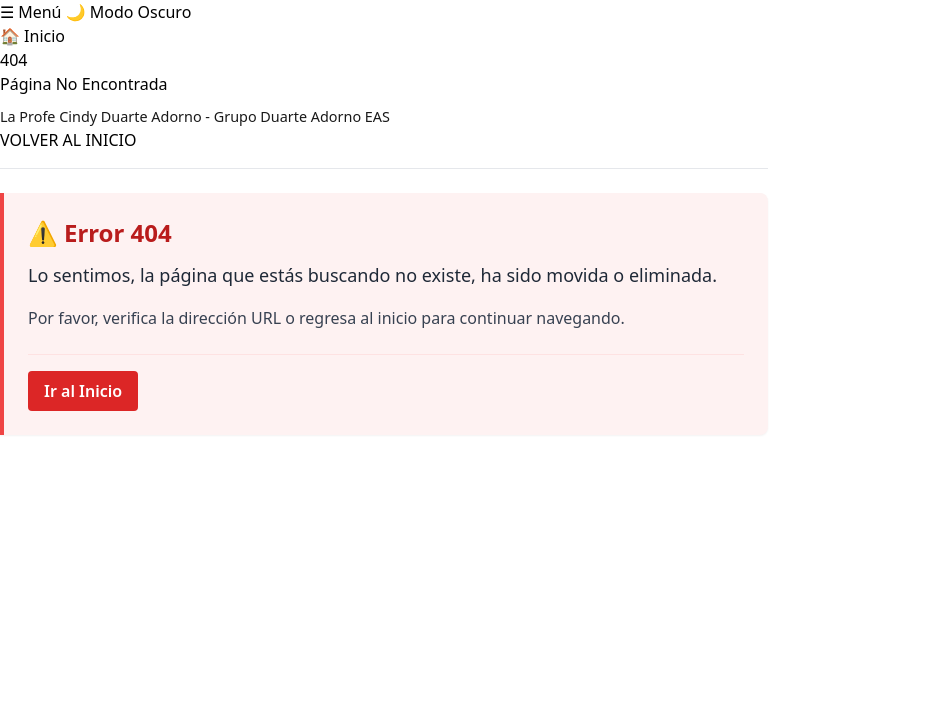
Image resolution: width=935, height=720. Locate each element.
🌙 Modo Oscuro (129, 12)
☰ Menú (30, 12)
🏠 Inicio (32, 36)
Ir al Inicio (83, 391)
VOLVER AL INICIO (68, 140)
